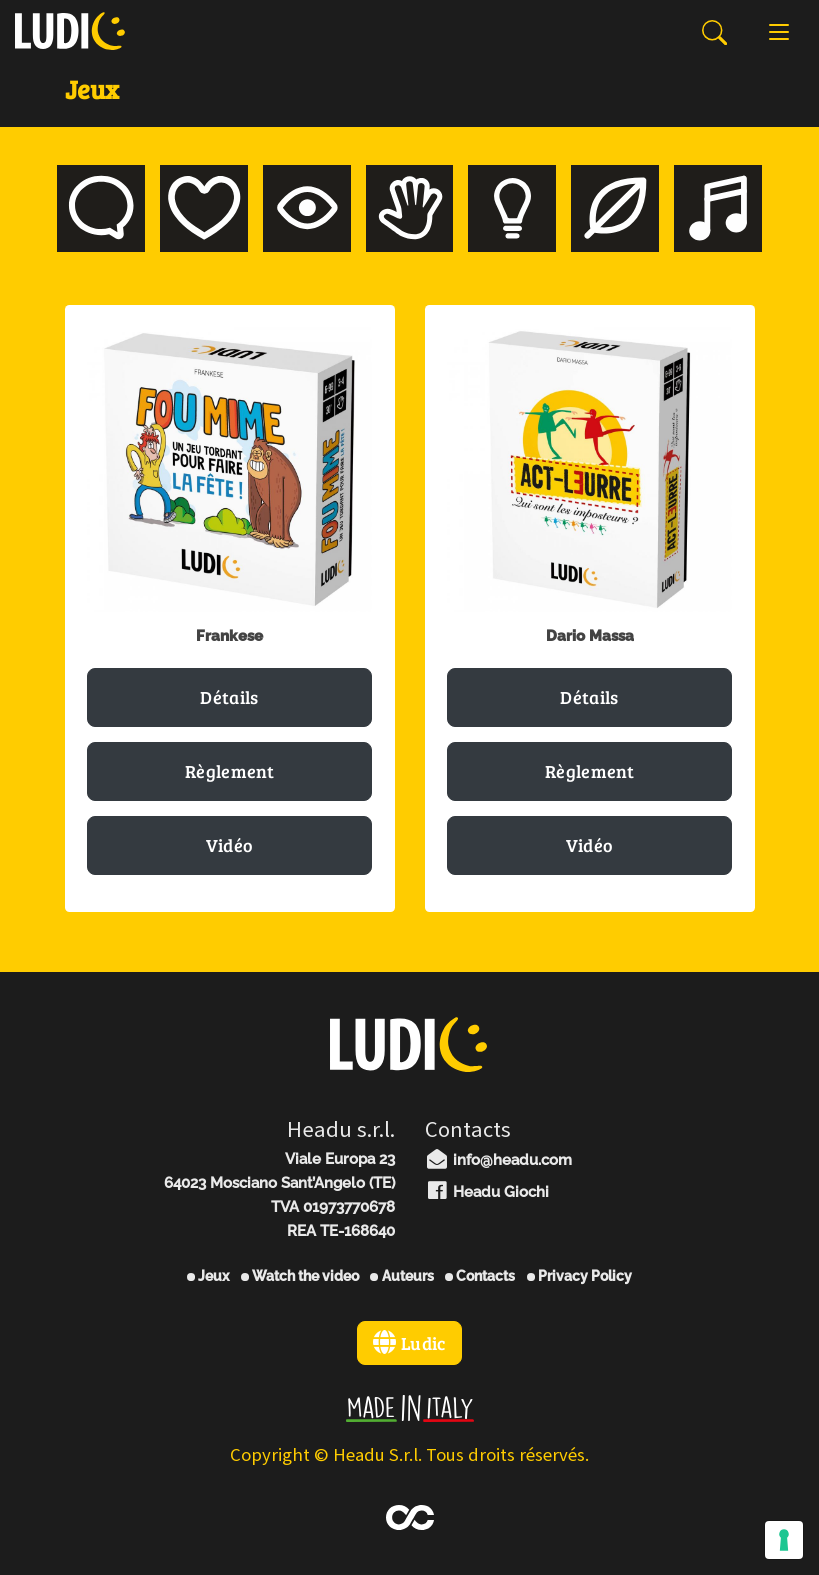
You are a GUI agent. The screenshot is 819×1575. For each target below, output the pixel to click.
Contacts (480, 1276)
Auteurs (401, 1276)
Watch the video (300, 1276)
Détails (229, 697)
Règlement (229, 771)
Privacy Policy (579, 1276)
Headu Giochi (487, 1192)
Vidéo (230, 845)
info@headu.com (499, 1160)
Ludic (409, 1343)
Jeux (208, 1276)
